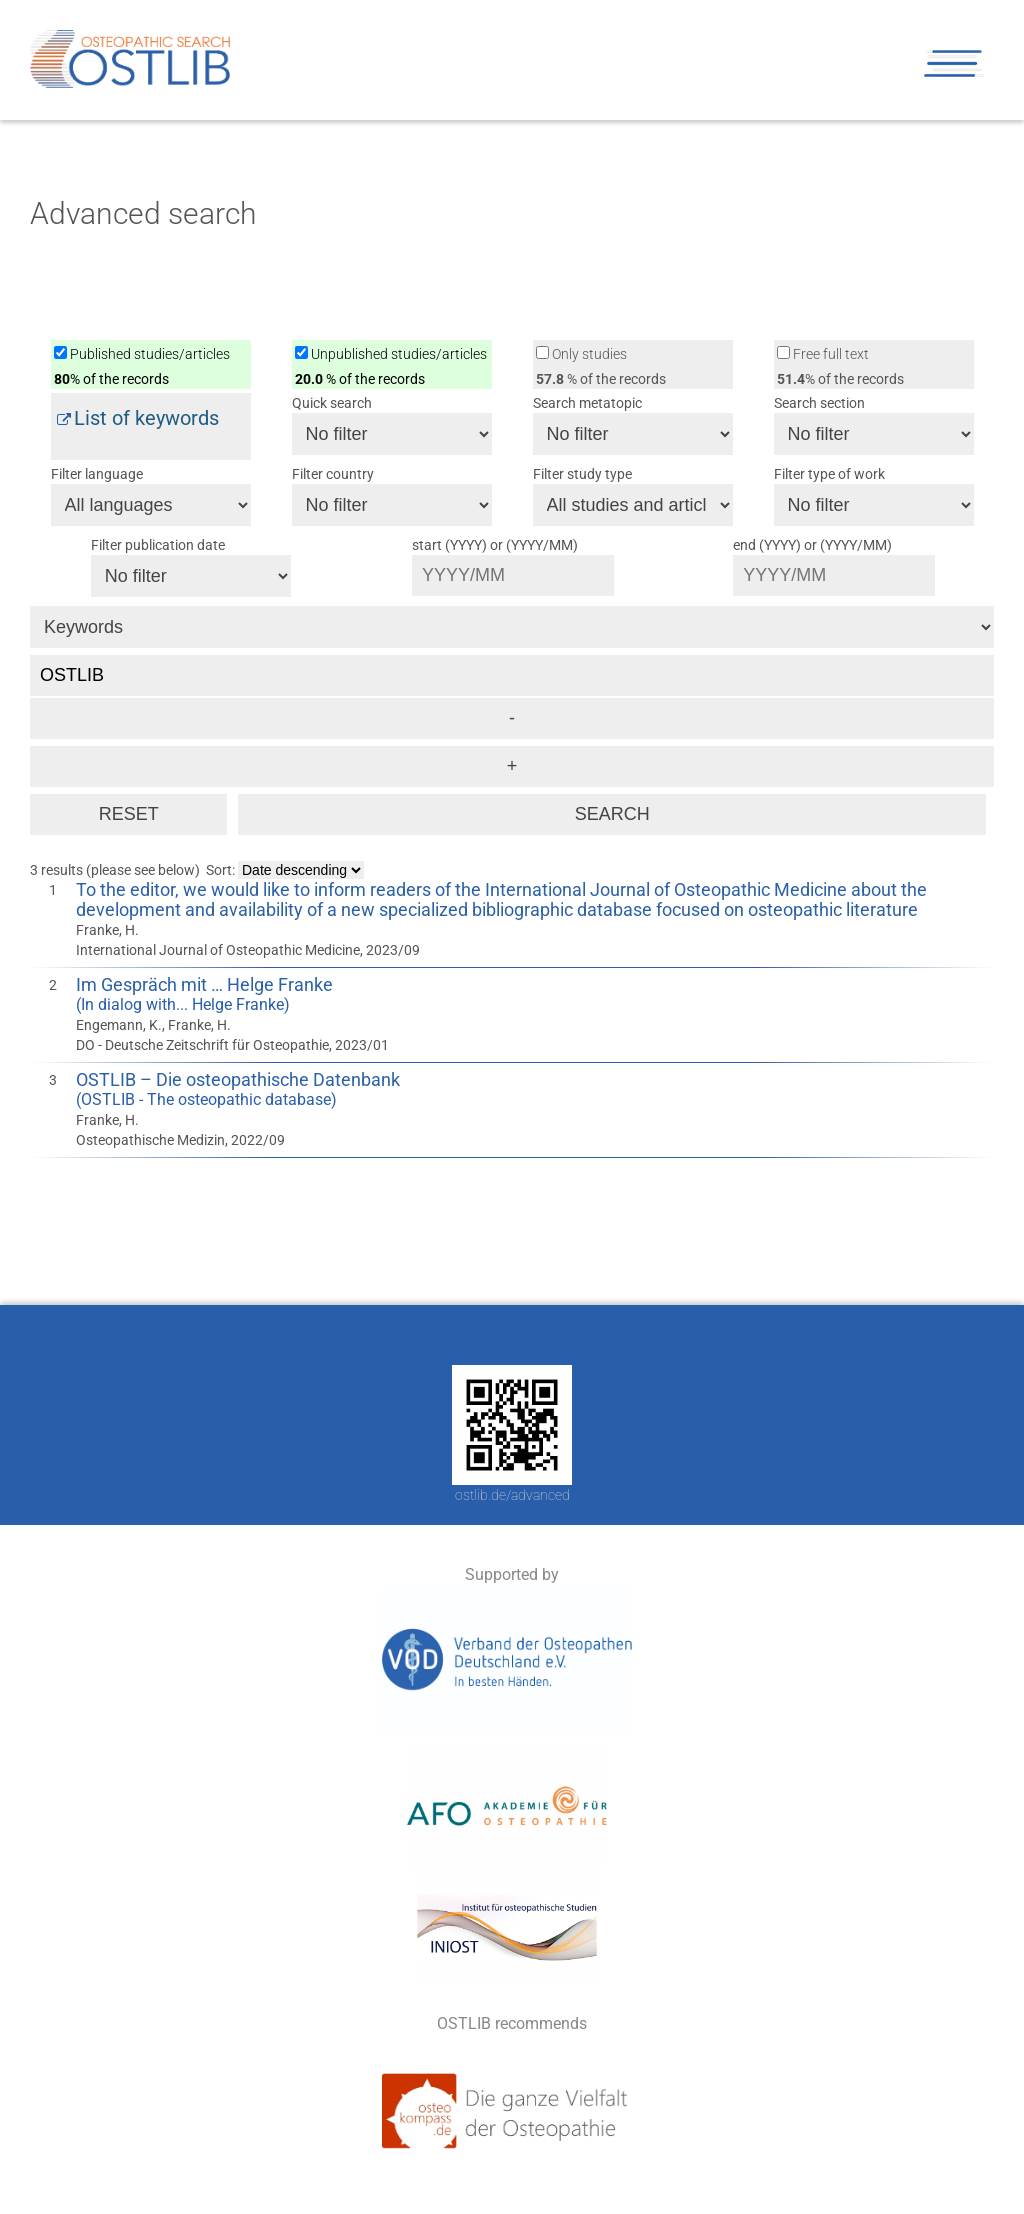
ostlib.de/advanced (512, 1495)
